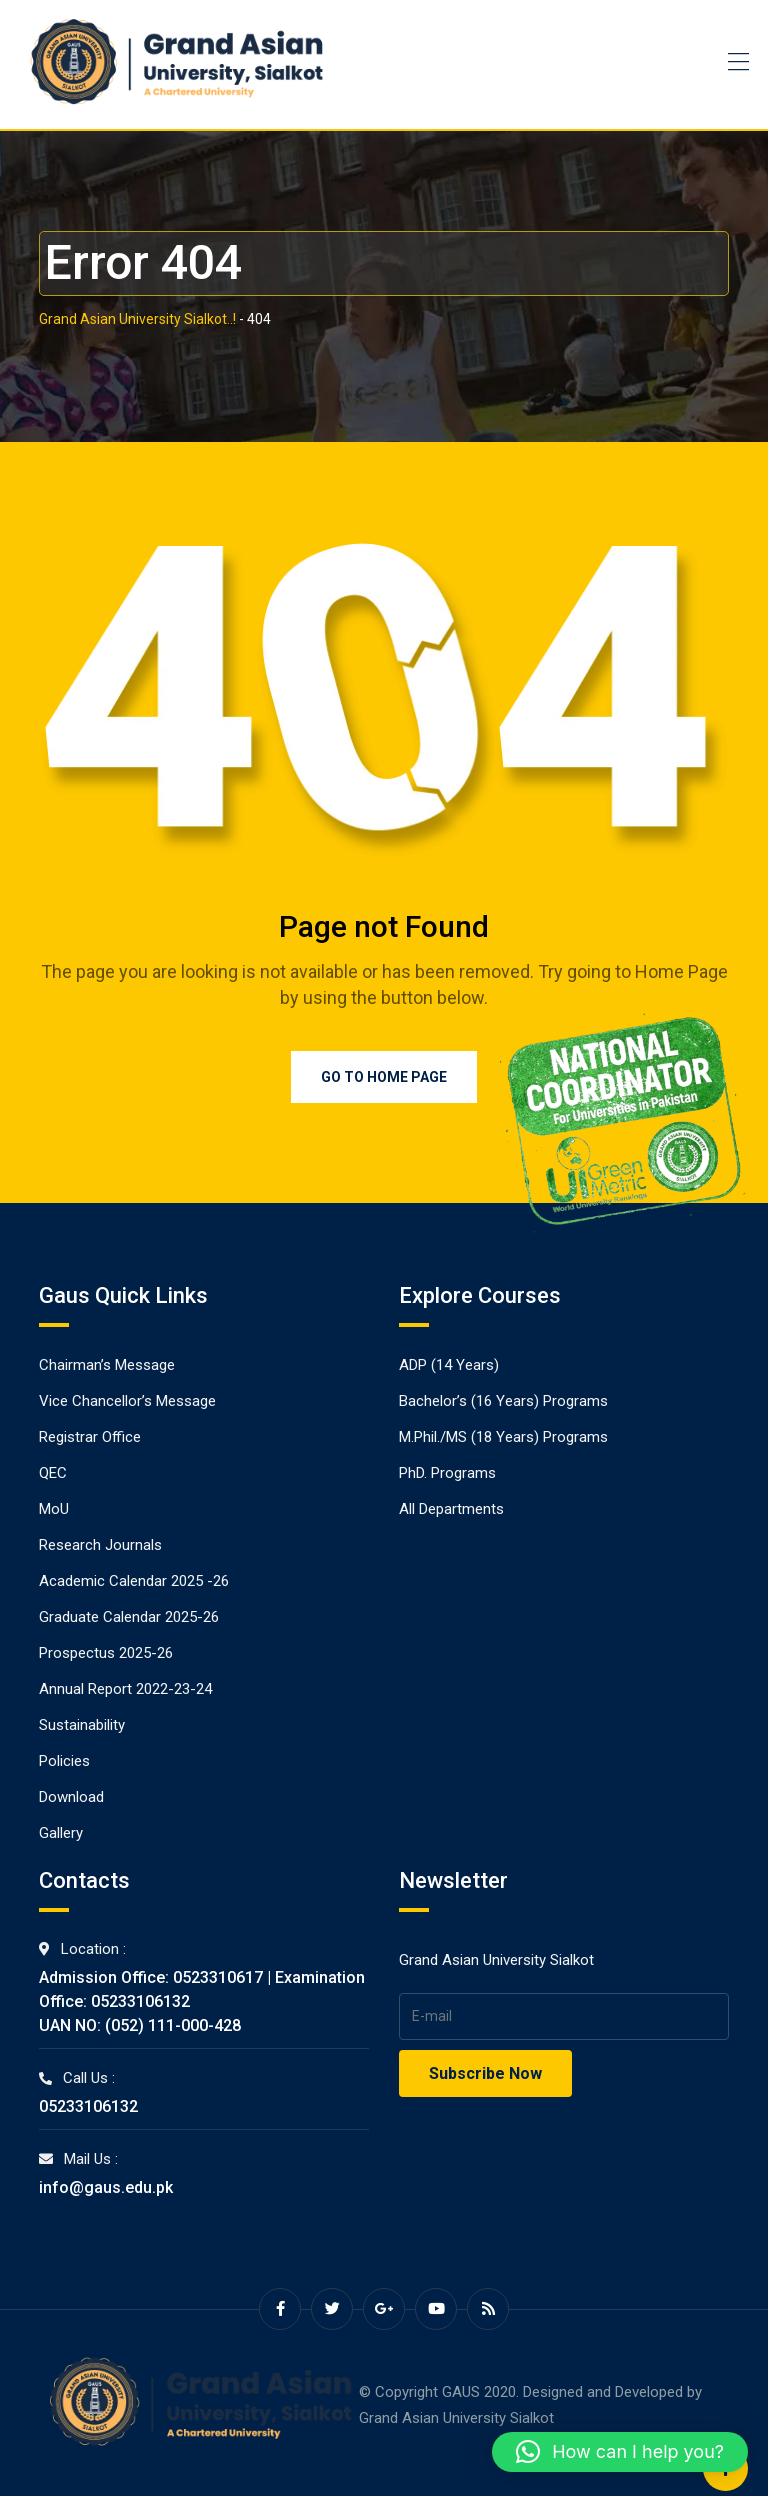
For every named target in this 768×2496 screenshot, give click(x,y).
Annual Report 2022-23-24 (125, 1689)
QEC (53, 1473)
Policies (64, 1761)
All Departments (451, 1509)
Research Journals (100, 1545)
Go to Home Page (384, 1077)
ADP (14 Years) (449, 1365)
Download (71, 1797)
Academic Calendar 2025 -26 (134, 1581)
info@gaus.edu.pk (106, 2187)
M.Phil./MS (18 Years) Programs (503, 1437)
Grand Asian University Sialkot (456, 2418)
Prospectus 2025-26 (106, 1653)
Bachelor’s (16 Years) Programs (503, 1401)
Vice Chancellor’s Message (127, 1401)
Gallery (61, 1833)
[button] (620, 2452)
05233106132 (88, 2106)
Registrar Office (90, 1437)
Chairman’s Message (107, 1365)
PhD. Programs (447, 1473)
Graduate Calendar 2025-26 (129, 1617)
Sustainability (82, 1725)
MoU (54, 1509)
